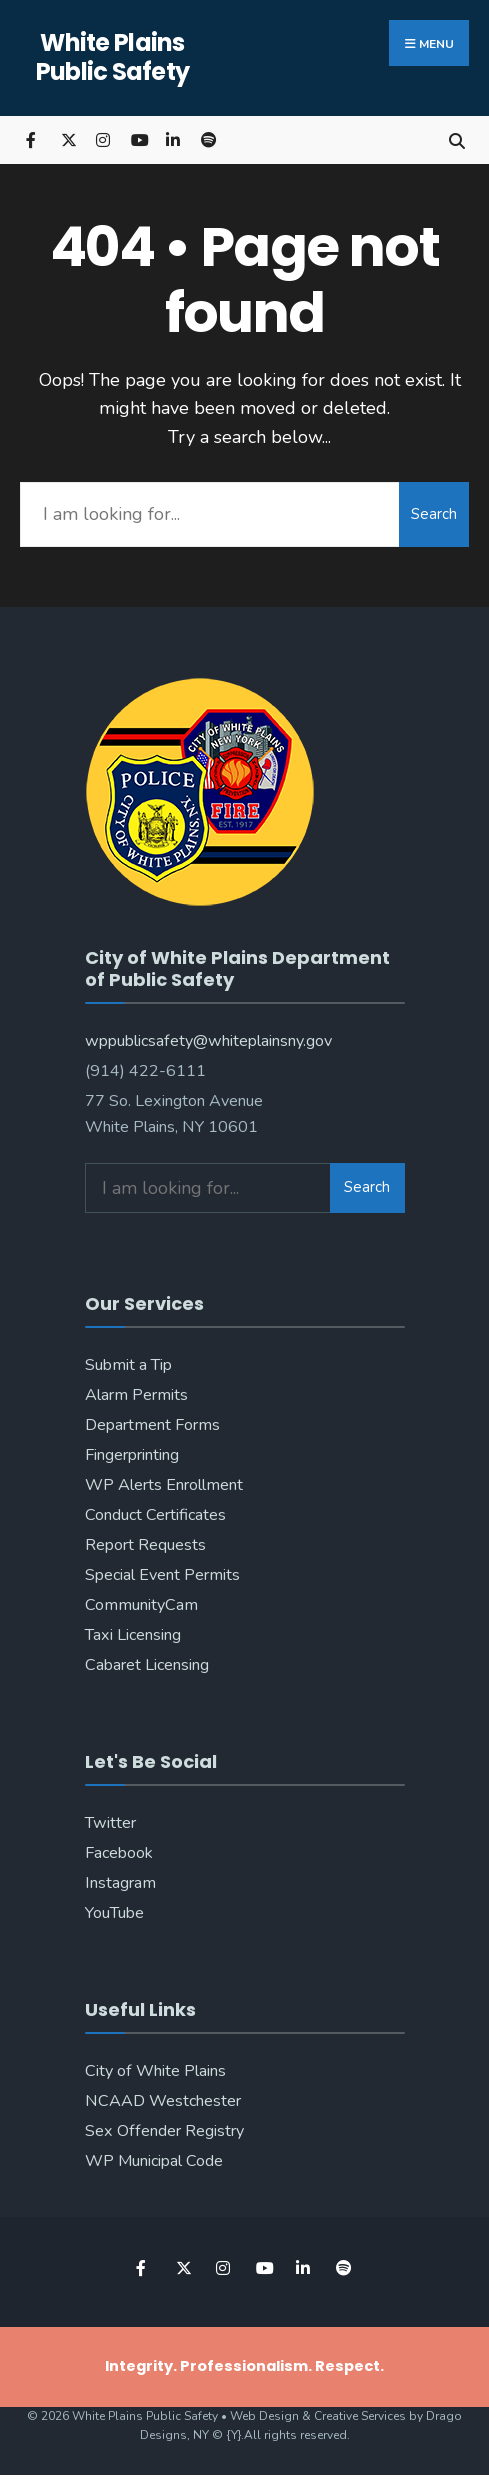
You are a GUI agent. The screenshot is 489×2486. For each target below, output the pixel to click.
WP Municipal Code (154, 2161)
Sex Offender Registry (164, 2131)
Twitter (110, 1823)
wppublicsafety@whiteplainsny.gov (208, 1041)
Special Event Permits (162, 1575)
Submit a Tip (128, 1365)
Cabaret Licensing (147, 1665)
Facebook (119, 1853)
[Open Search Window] (456, 139)
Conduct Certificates (155, 1515)
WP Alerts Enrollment (164, 1485)
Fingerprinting (132, 1455)
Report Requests (145, 1545)
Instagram (120, 1883)
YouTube (114, 1913)
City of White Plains (155, 2071)
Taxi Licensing (133, 1635)
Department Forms (152, 1425)
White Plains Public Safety (113, 57)
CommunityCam (141, 1605)
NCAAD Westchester (163, 2101)
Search (434, 514)
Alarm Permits (136, 1395)
